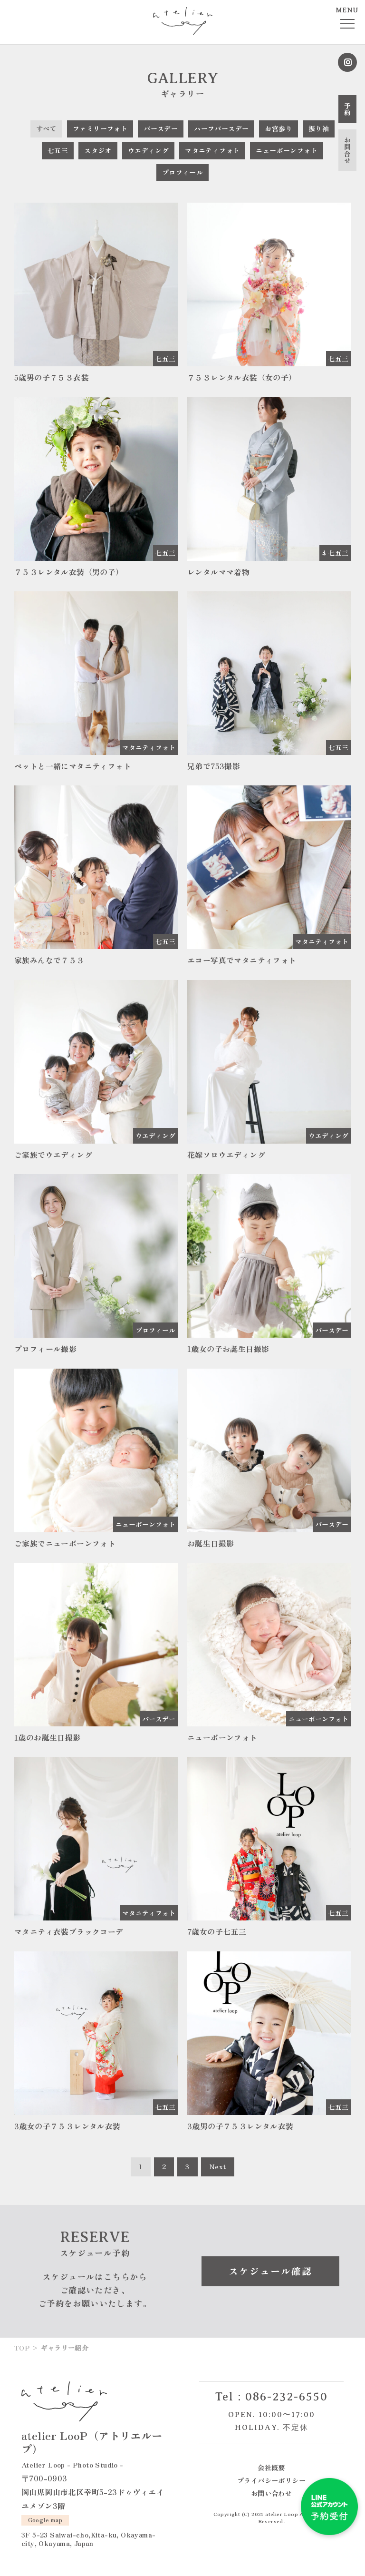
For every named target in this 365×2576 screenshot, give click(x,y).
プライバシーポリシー (271, 2480)
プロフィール (182, 172)
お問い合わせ (271, 2493)
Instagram (347, 62)
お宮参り (278, 128)
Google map (45, 2520)
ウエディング (148, 150)
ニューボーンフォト (286, 150)
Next (217, 2166)
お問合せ (347, 150)
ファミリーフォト (100, 128)
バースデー (161, 128)
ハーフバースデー (221, 128)
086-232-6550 (286, 2396)
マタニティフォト (212, 150)
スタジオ (98, 150)
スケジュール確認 (270, 2271)
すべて (46, 128)
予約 (347, 109)
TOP (21, 2347)
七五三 (58, 150)
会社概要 (271, 2467)
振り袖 (318, 128)
